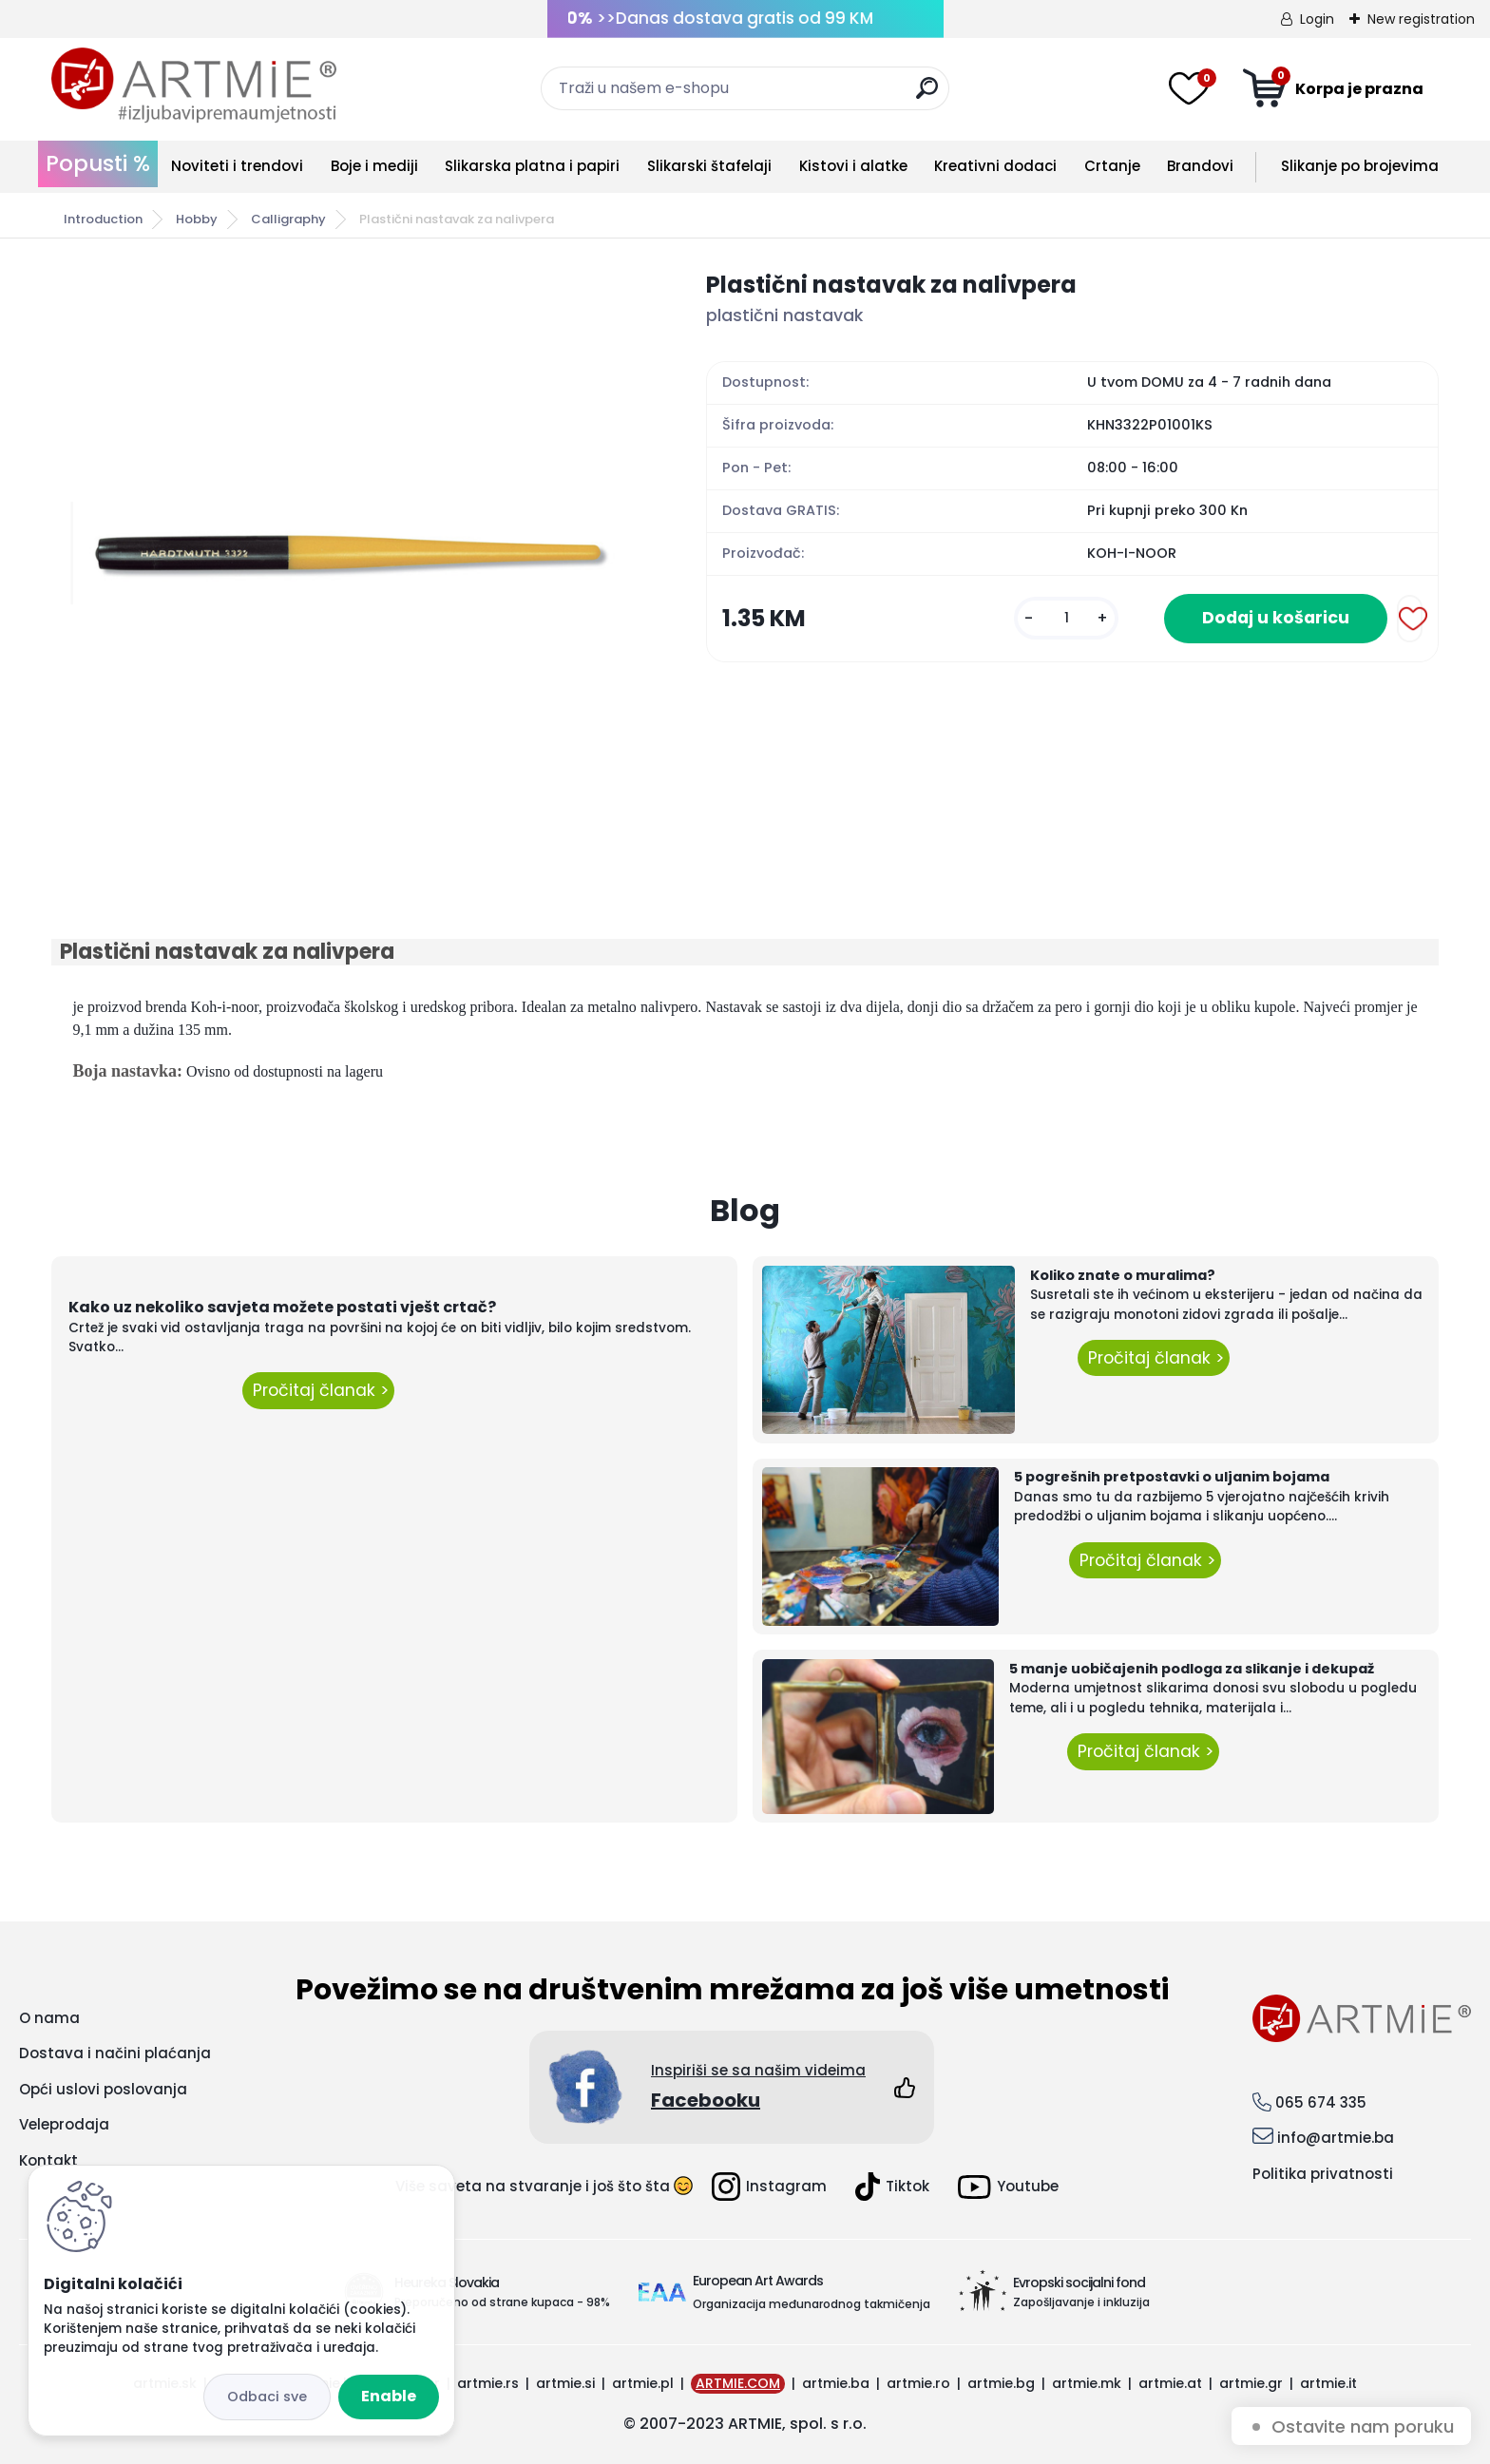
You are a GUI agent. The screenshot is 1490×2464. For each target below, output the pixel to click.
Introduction (103, 219)
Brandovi (1200, 166)
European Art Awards (758, 2280)
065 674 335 (1320, 2102)
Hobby (197, 219)
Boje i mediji (374, 166)
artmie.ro (918, 2383)
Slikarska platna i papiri (532, 166)
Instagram (769, 2186)
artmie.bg (1001, 2383)
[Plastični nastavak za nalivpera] (349, 553)
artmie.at (1170, 2383)
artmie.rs (488, 2383)
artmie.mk (1086, 2383)
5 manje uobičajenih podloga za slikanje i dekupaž (1191, 1668)
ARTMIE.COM (738, 2383)
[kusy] (1066, 618)
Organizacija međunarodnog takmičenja (811, 2304)
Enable (388, 2396)
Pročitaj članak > (318, 1390)
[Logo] (193, 85)
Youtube (1008, 2187)
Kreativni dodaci (995, 166)
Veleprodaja (64, 2124)
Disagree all (267, 2397)
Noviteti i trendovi (237, 166)
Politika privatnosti (1322, 2174)
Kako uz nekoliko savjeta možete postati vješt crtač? (282, 1307)
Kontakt (48, 2160)
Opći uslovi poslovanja (103, 2089)
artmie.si (565, 2383)
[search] (927, 95)
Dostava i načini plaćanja (115, 2053)
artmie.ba (835, 2383)
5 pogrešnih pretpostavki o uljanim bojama (1171, 1476)
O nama (49, 2018)
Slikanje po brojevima (1360, 166)
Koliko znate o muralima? (1122, 1275)
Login (1317, 19)
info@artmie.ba (1335, 2138)
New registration (1421, 19)
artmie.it (1328, 2383)
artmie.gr (1251, 2383)
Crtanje (1112, 166)
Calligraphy (288, 219)
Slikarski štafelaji (709, 166)
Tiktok (892, 2186)
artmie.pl (643, 2383)
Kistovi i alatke (853, 166)
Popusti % (98, 163)
